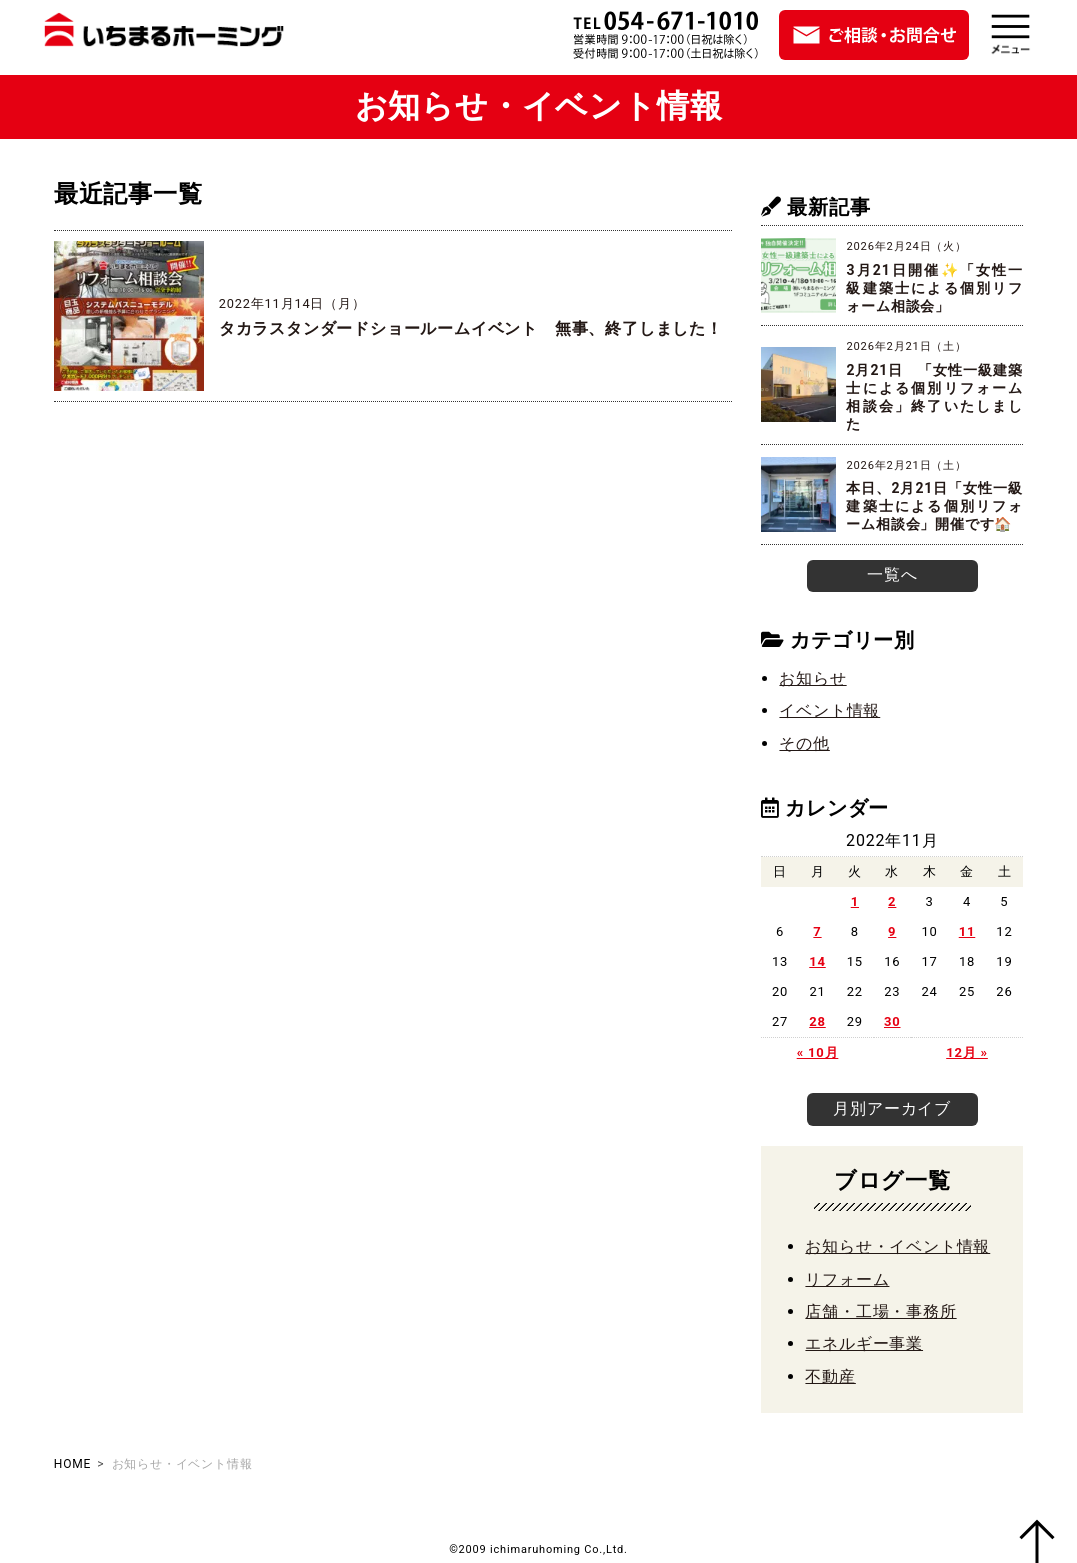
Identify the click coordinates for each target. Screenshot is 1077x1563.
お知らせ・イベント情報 (897, 1243)
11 (967, 929)
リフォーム (847, 1275)
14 (817, 959)
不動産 (830, 1372)
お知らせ (812, 676)
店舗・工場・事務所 (880, 1308)
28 (817, 1019)
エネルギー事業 (864, 1340)
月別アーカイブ (892, 1105)
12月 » (967, 1050)
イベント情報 (829, 709)
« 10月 (818, 1050)
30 (892, 1019)
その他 (804, 741)
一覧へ (892, 573)
